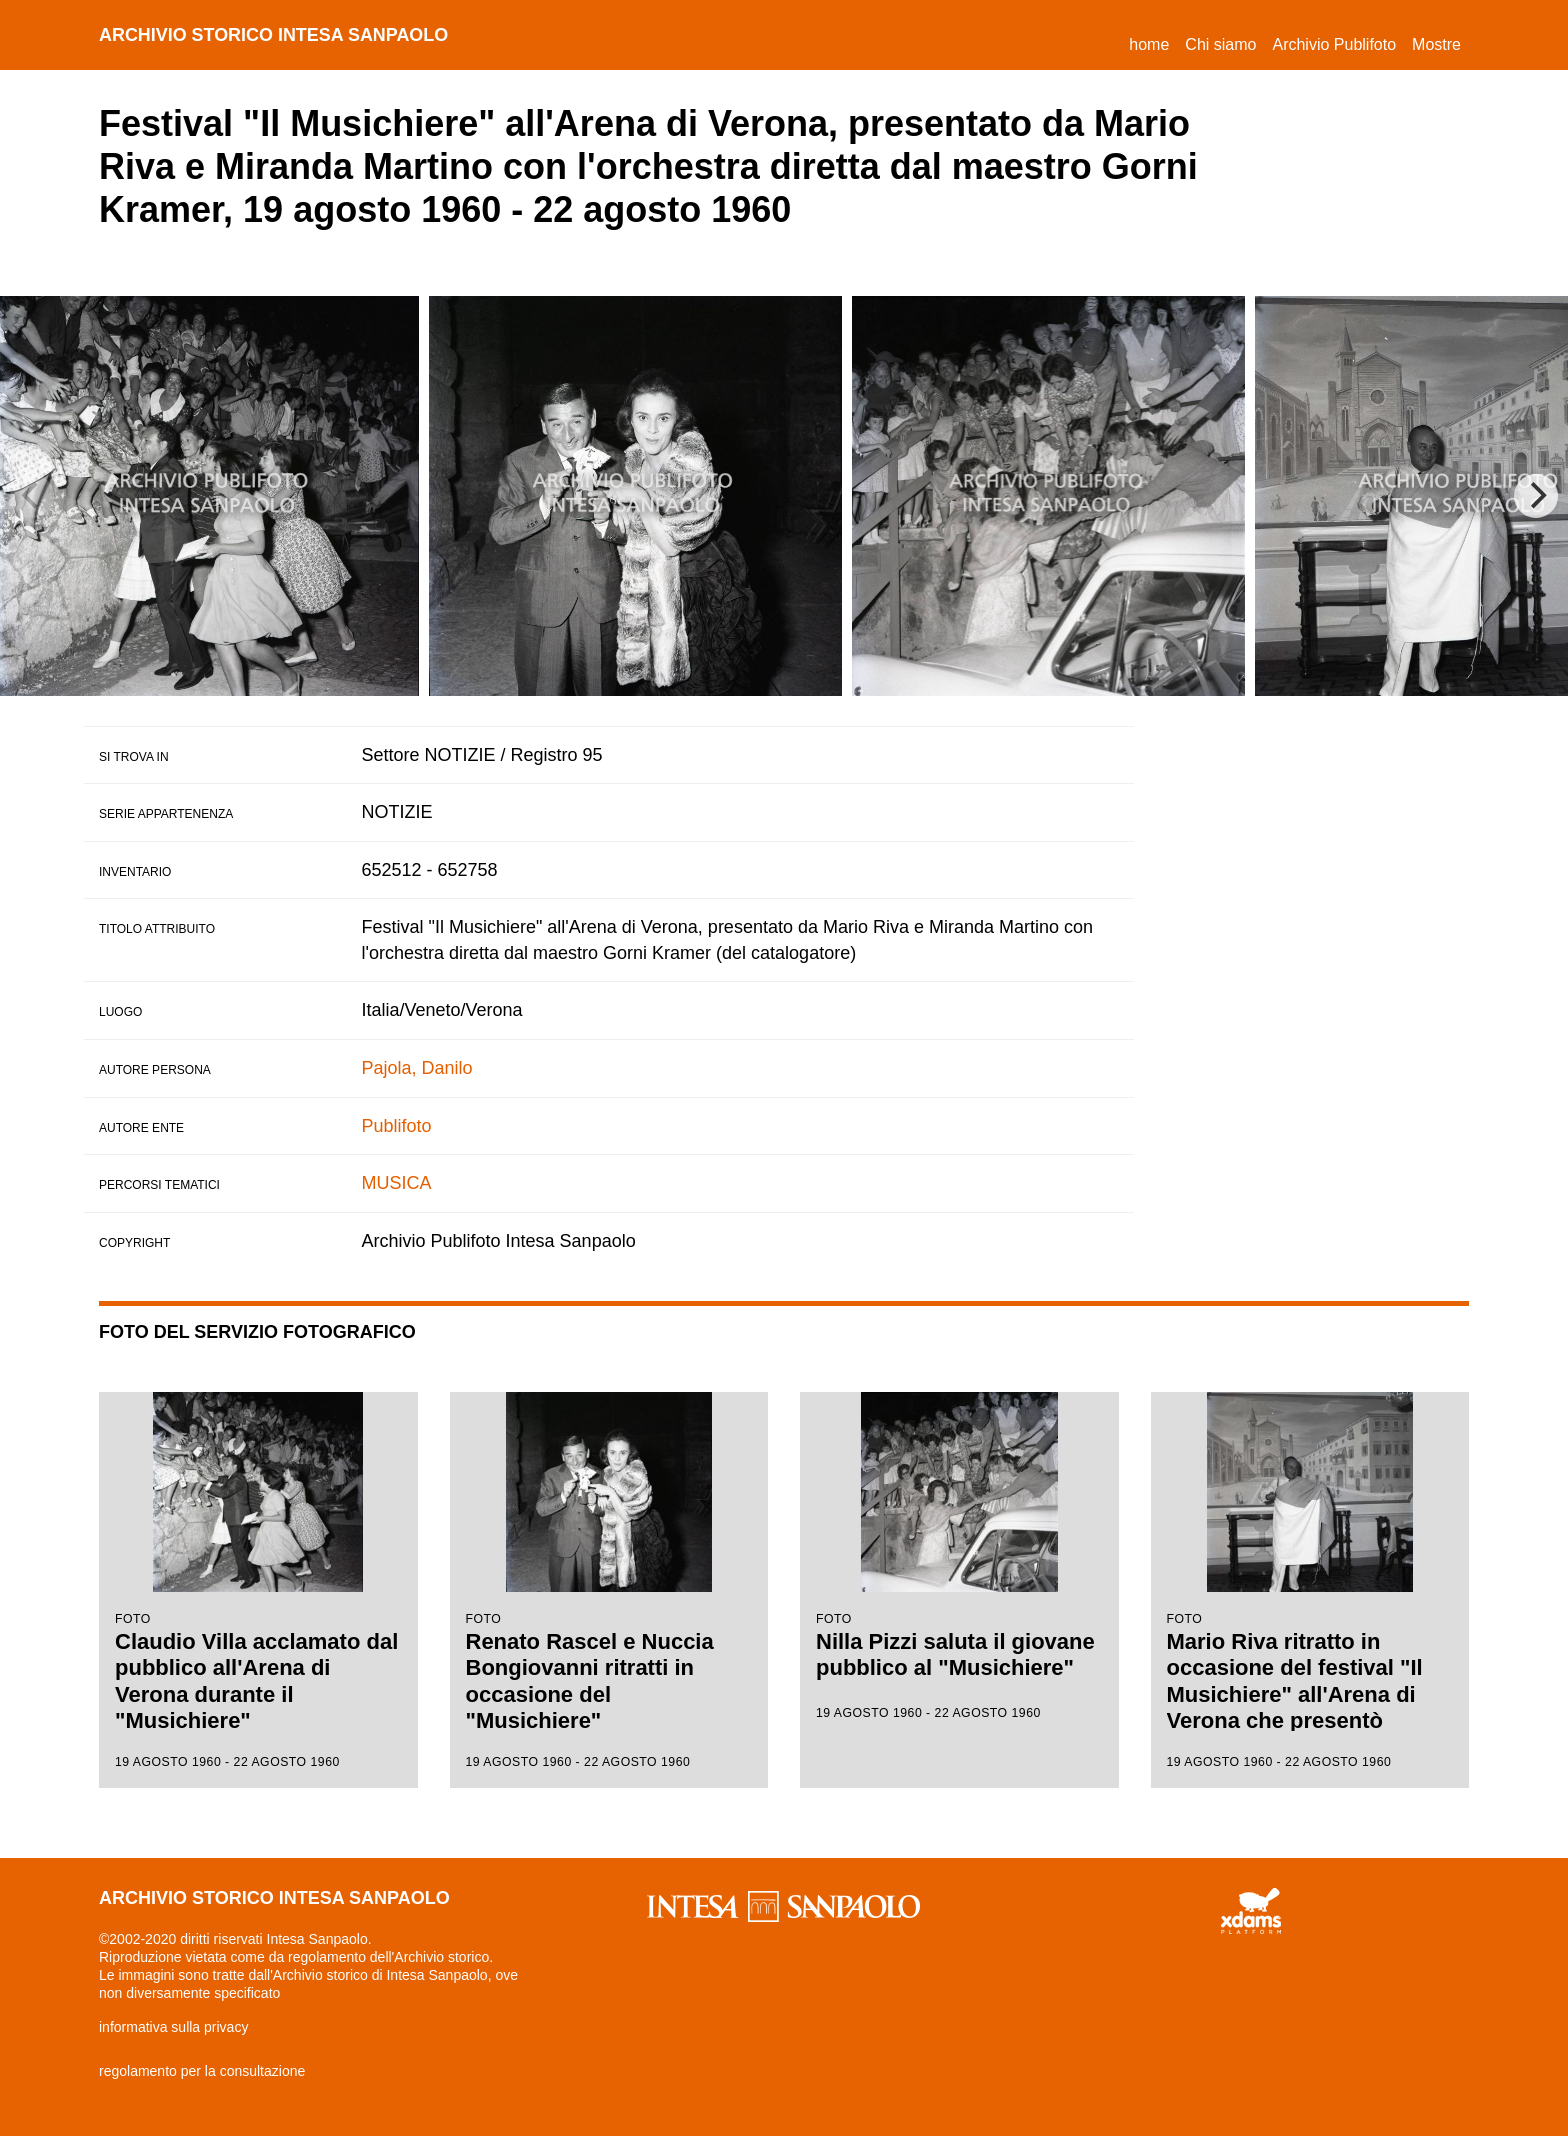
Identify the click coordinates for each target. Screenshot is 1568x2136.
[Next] (1536, 496)
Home (1153, 41)
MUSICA (397, 1183)
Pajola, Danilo (417, 1068)
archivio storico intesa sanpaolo (274, 35)
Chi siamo (1220, 44)
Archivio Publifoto (1334, 44)
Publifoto (397, 1126)
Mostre (1436, 44)
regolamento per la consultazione (202, 2071)
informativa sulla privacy (173, 2027)
